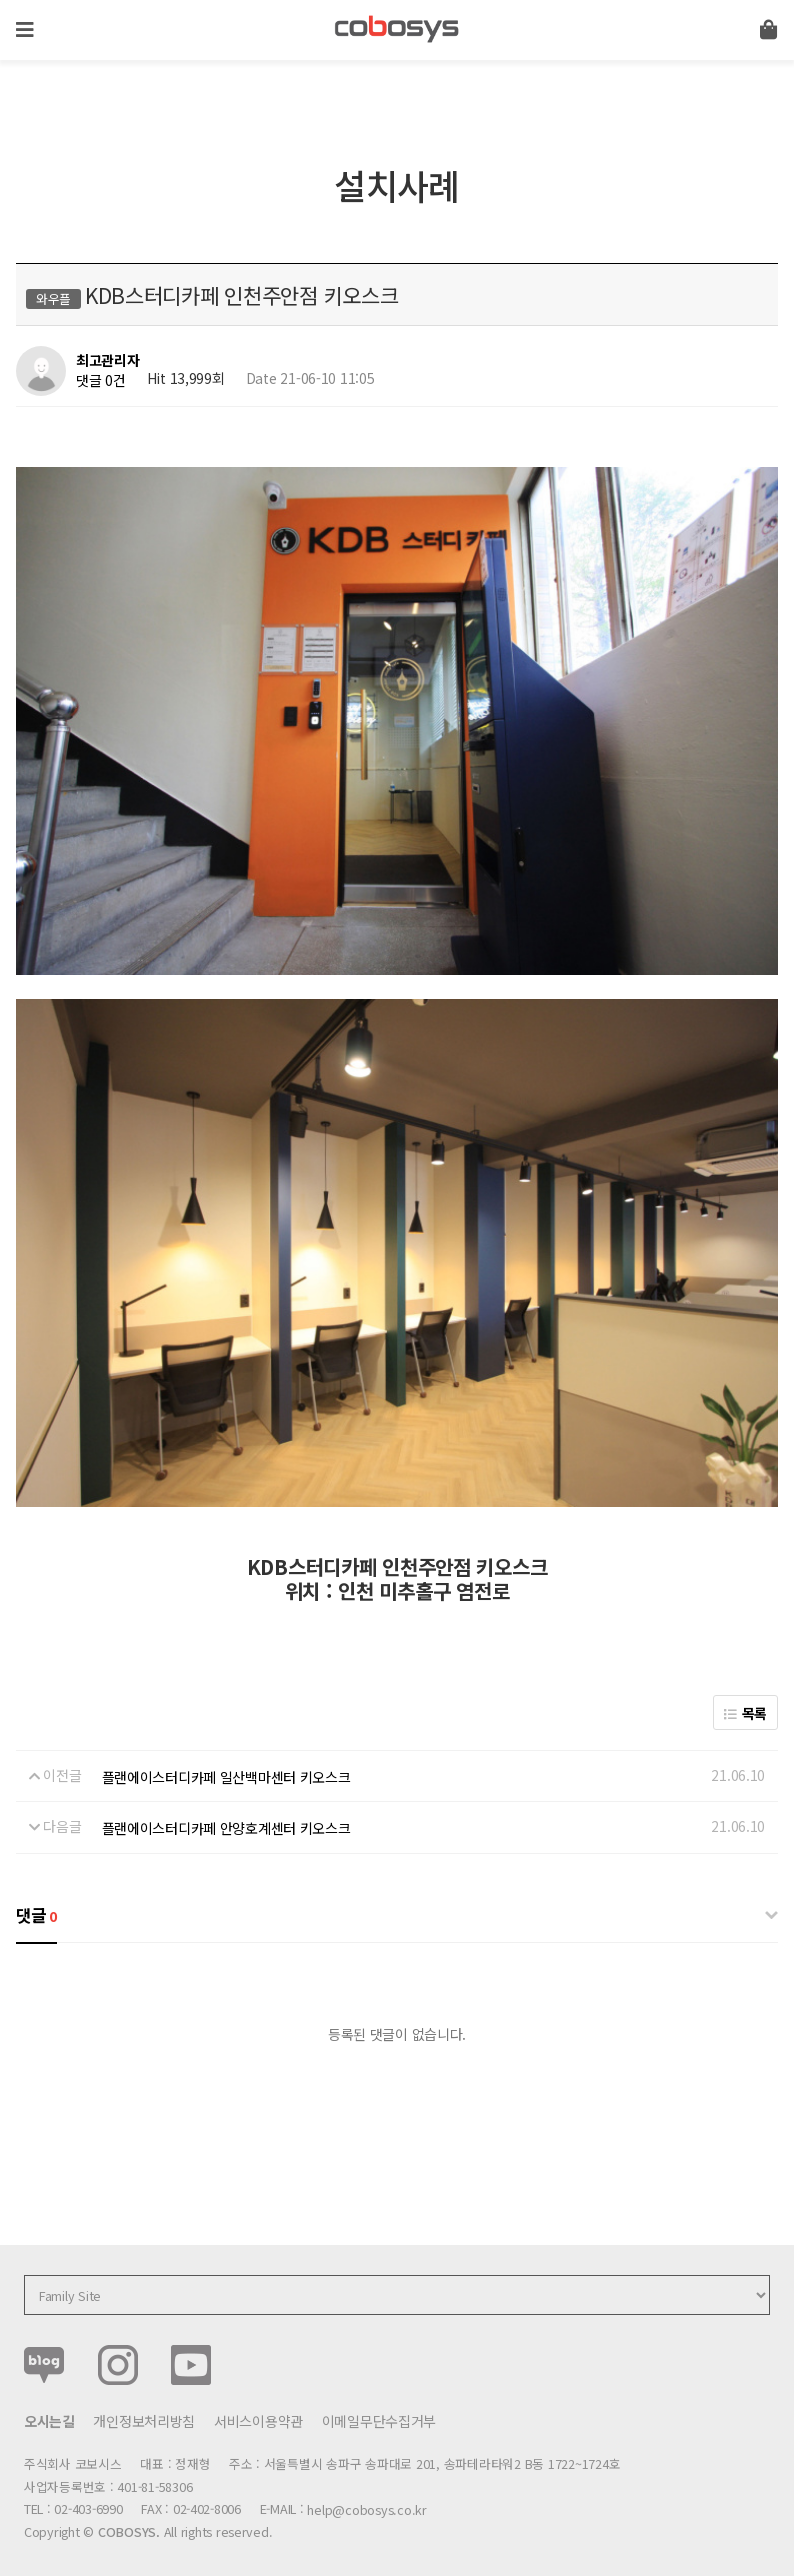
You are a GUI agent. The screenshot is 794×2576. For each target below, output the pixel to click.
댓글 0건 (101, 380)
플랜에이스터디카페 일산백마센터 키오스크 (226, 1761)
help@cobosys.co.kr (366, 2493)
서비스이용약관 (258, 2404)
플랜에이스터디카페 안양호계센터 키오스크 (226, 1812)
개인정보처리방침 (144, 2404)
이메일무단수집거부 (379, 2404)
